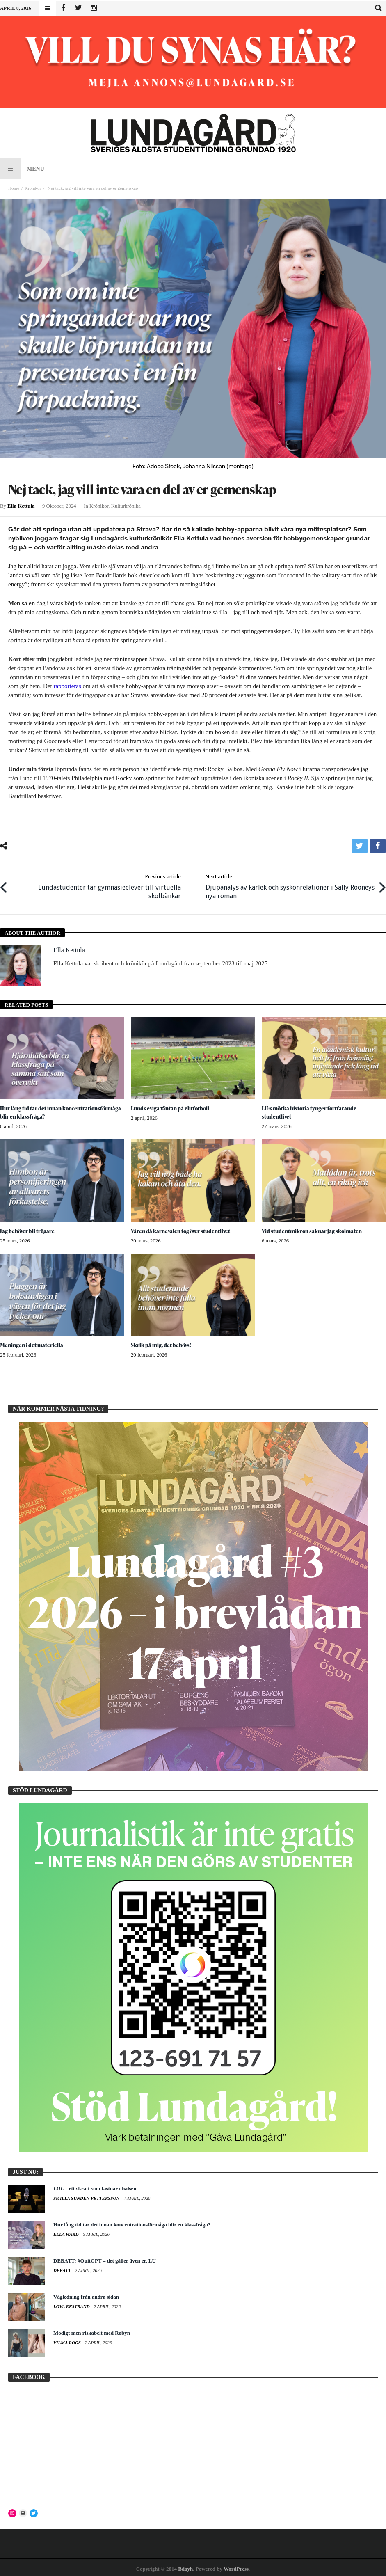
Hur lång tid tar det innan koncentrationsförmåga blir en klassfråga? (54, 1110)
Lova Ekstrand (72, 2304)
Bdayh (185, 2566)
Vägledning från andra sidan (86, 2295)
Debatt (62, 2268)
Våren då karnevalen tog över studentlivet (183, 1228)
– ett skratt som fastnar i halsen (95, 2186)
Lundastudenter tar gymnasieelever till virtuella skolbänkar (99, 885)
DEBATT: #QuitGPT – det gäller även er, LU (104, 2259)
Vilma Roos (67, 2340)
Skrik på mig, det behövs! (162, 1343)
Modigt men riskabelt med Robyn (91, 2331)
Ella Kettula (20, 506)
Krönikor (33, 187)
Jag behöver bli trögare (28, 1228)
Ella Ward (66, 2232)
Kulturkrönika (126, 506)
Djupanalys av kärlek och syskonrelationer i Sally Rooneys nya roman (287, 885)
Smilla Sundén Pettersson (87, 2196)
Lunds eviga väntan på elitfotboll (172, 1106)
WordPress (236, 2566)
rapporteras (67, 686)
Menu (22, 168)
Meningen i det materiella (32, 1343)
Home (13, 187)
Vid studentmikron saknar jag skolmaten (313, 1228)
